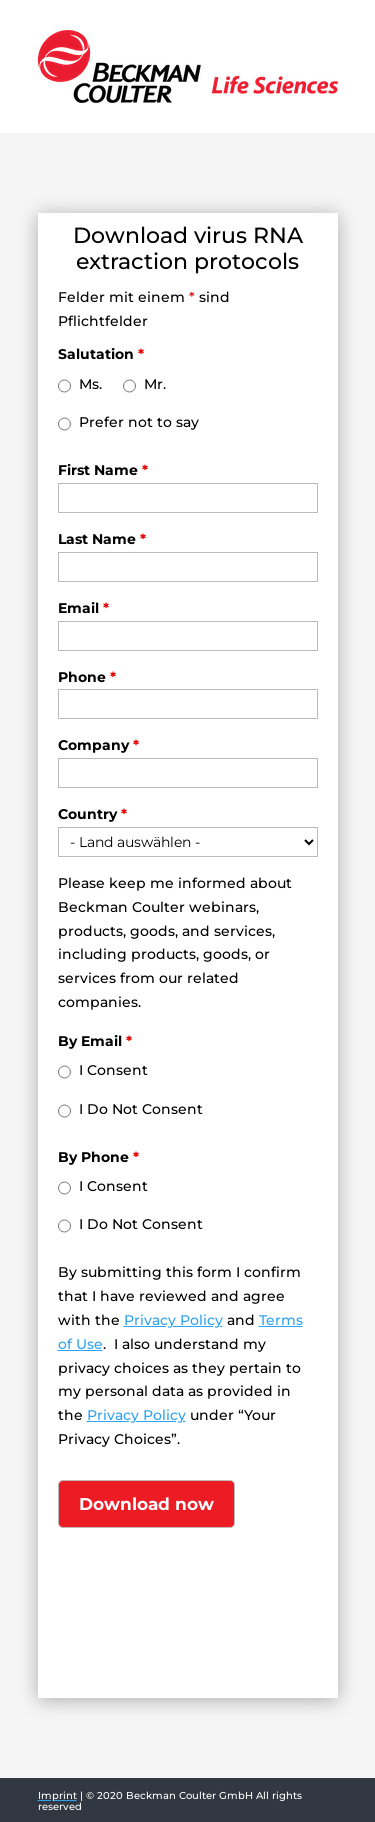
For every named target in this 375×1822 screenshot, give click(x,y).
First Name (103, 470)
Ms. (90, 384)
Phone (87, 677)
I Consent (113, 1070)
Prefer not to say (139, 422)
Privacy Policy (173, 1320)
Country (92, 814)
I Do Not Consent (141, 1109)
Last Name (102, 539)
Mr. (155, 384)
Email (83, 608)
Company (98, 745)
